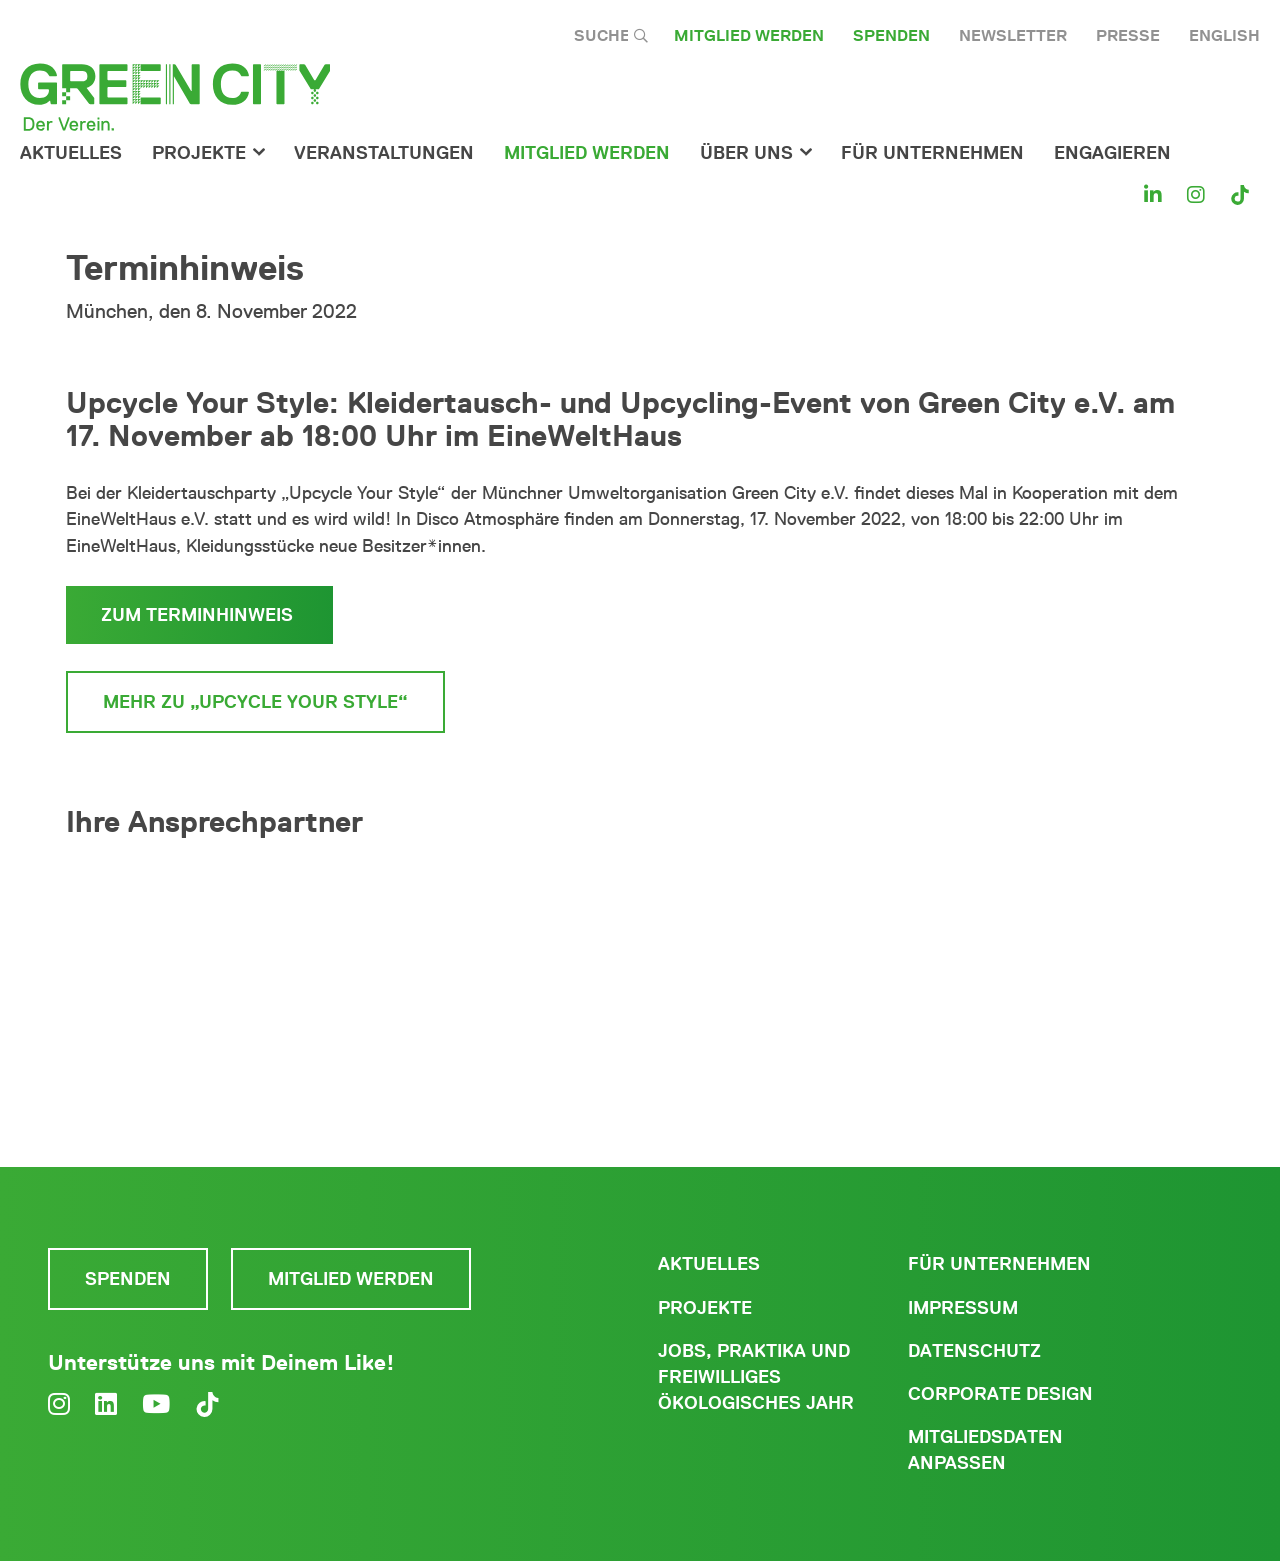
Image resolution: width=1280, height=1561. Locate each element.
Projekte (199, 153)
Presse (1128, 35)
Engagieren (1112, 153)
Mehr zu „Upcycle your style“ (255, 702)
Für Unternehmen (999, 1264)
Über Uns (746, 153)
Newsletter (1013, 35)
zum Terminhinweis (199, 615)
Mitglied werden (749, 35)
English (1224, 35)
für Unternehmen (932, 153)
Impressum (963, 1308)
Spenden (891, 35)
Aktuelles (71, 153)
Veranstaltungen (384, 153)
